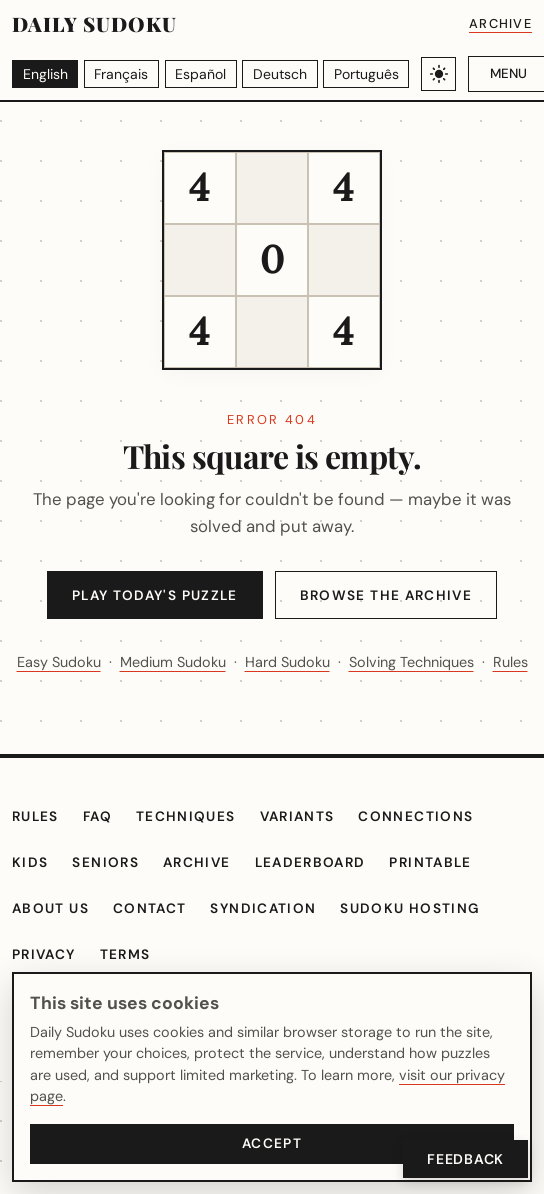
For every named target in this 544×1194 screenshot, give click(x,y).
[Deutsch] (279, 73)
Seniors (109, 893)
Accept (272, 1143)
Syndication (271, 939)
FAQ (105, 848)
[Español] (201, 73)
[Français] (122, 73)
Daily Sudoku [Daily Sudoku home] (94, 24)
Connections (432, 848)
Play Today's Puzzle (150, 595)
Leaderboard (323, 893)
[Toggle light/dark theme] (435, 74)
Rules (361, 693)
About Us (53, 939)
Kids (31, 893)
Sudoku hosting (420, 939)
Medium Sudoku (264, 662)
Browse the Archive (392, 595)
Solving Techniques (237, 693)
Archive (499, 23)
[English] (45, 73)
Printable (452, 893)
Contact (155, 939)
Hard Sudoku (391, 662)
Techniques (196, 848)
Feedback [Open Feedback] (462, 1159)
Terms (132, 985)
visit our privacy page (429, 1096)
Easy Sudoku (135, 662)
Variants (311, 848)
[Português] (363, 73)
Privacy (46, 985)
